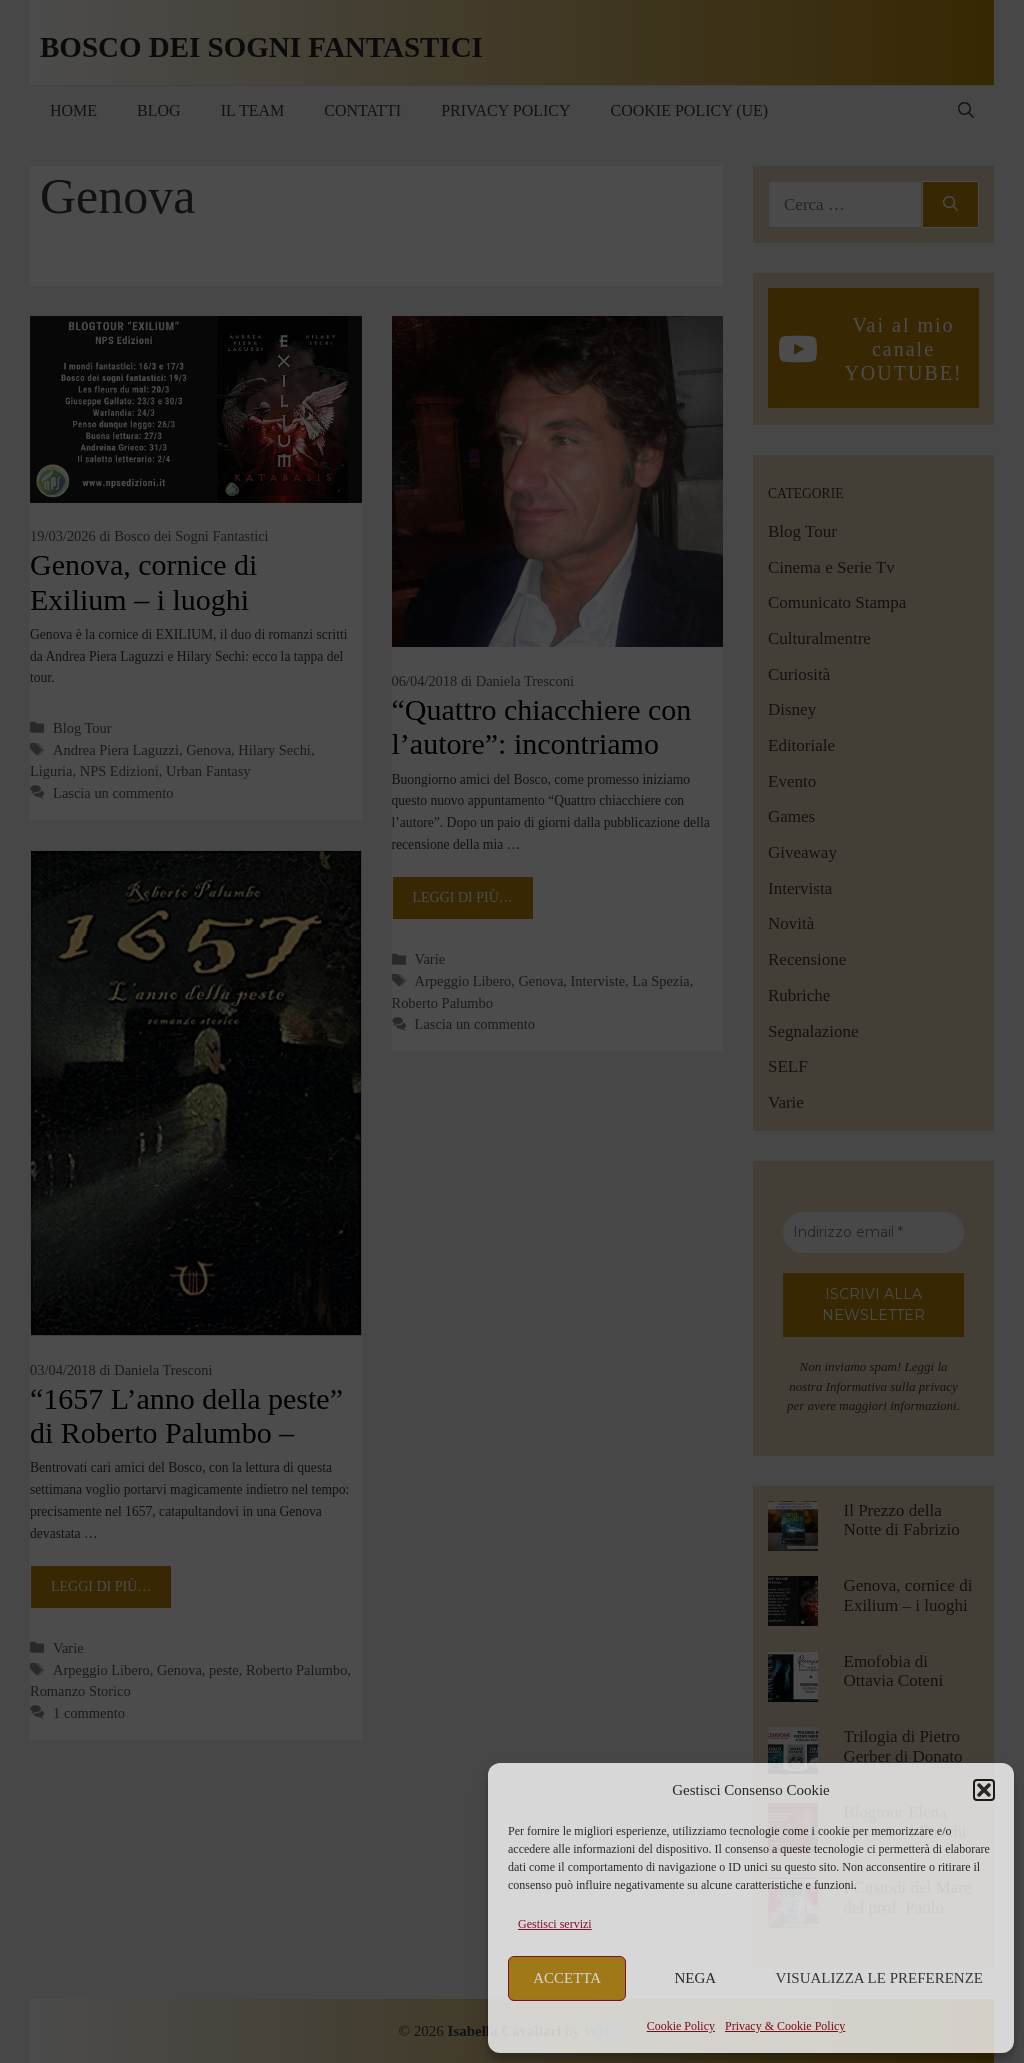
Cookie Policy (681, 2026)
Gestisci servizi (555, 1924)
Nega (696, 1978)
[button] (984, 1790)
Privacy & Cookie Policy (785, 2026)
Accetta (567, 1978)
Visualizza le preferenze (880, 1978)
